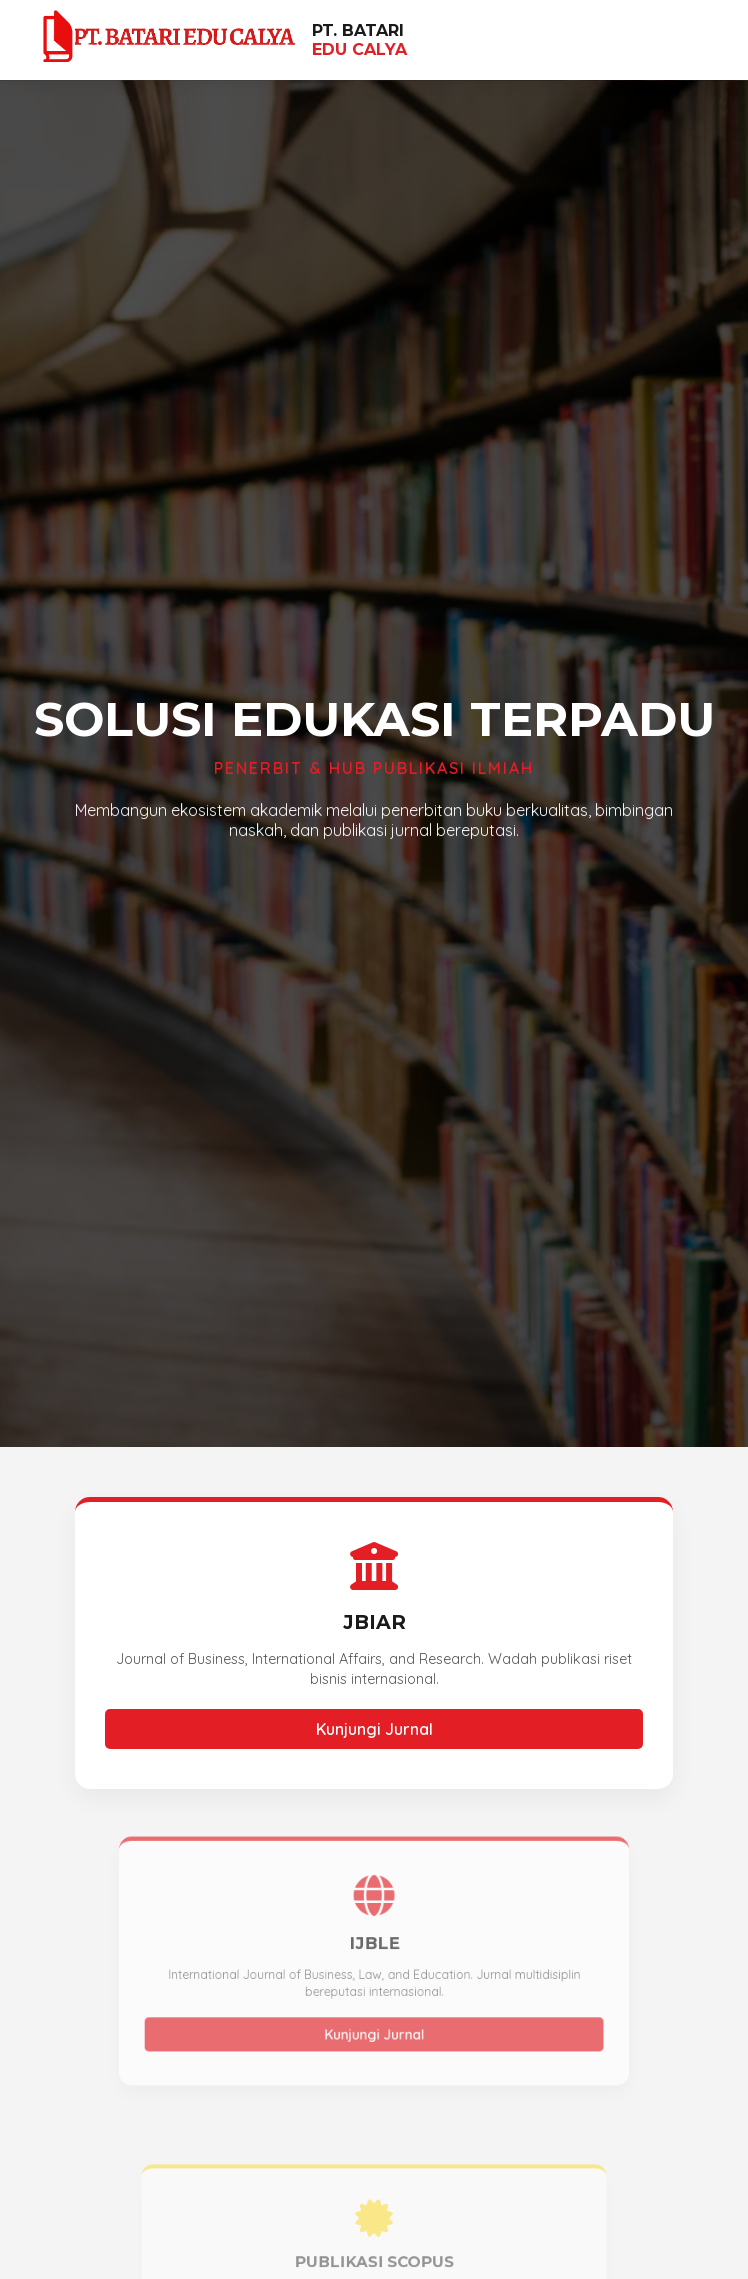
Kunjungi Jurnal (374, 1729)
